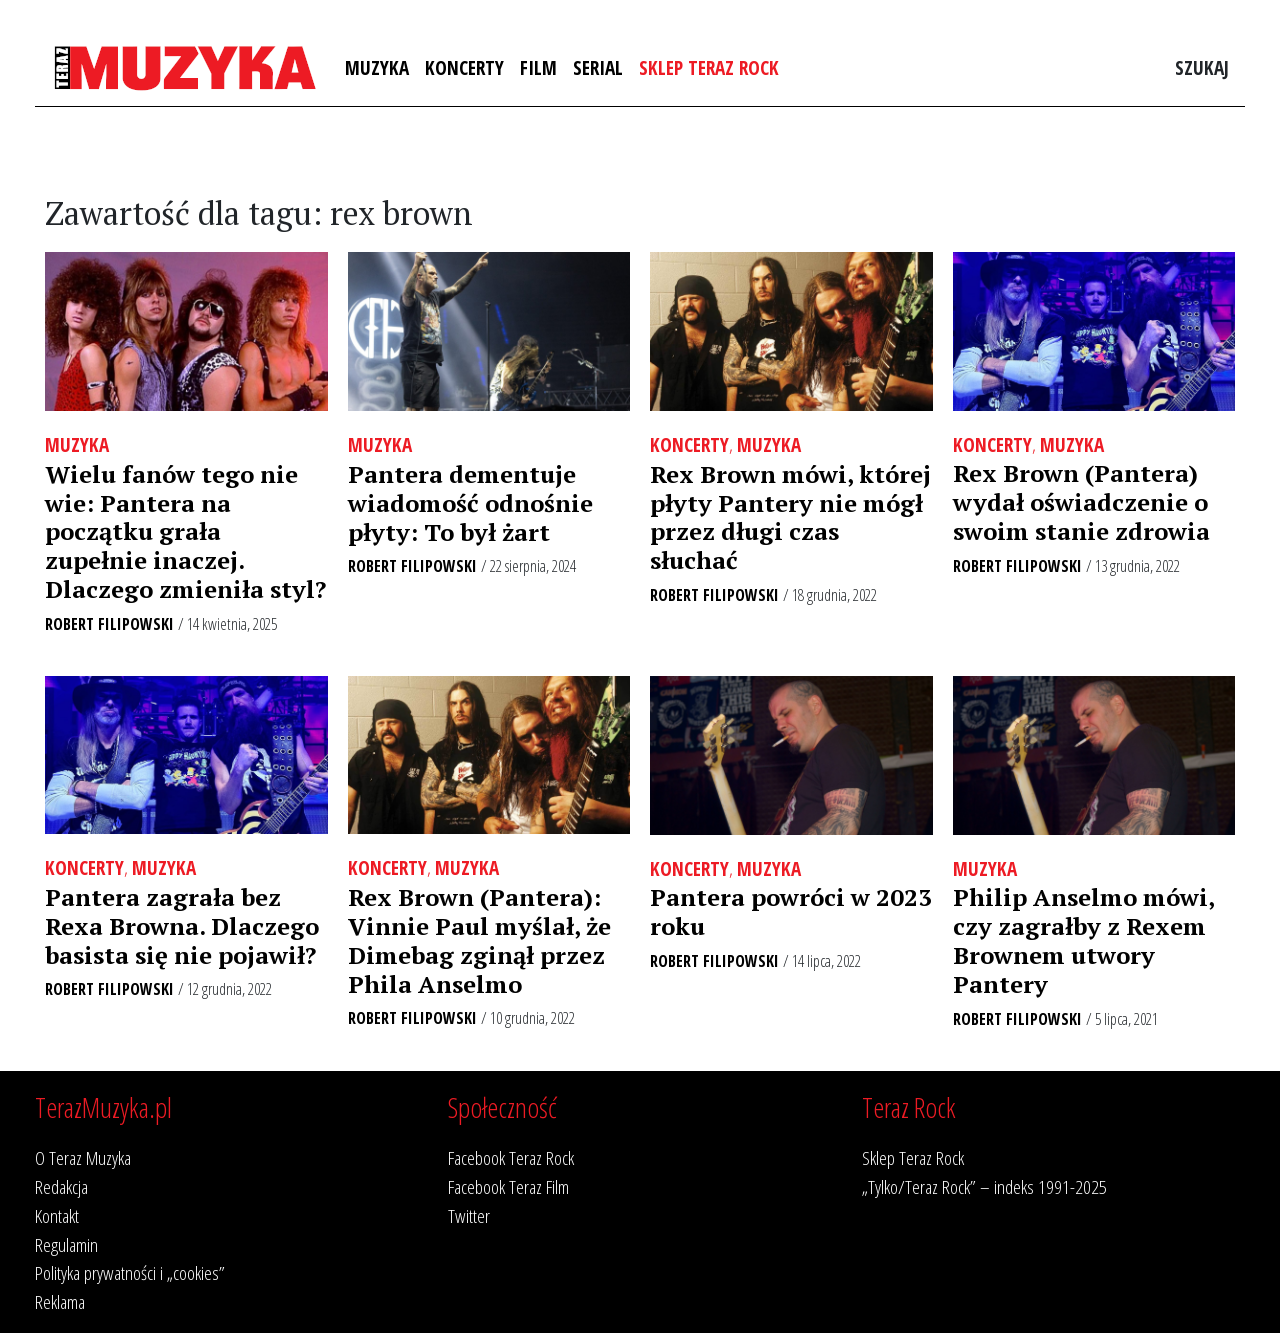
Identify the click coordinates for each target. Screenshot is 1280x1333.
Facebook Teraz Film (508, 1186)
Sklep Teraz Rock (709, 67)
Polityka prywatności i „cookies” (130, 1272)
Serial (598, 67)
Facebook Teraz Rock (511, 1157)
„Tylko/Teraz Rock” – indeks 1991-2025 (984, 1186)
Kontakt (57, 1215)
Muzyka (377, 67)
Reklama (60, 1301)
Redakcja (61, 1186)
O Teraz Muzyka (83, 1157)
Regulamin (66, 1244)
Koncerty (464, 67)
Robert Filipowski (109, 624)
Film (538, 67)
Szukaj (1202, 67)
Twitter (469, 1215)
